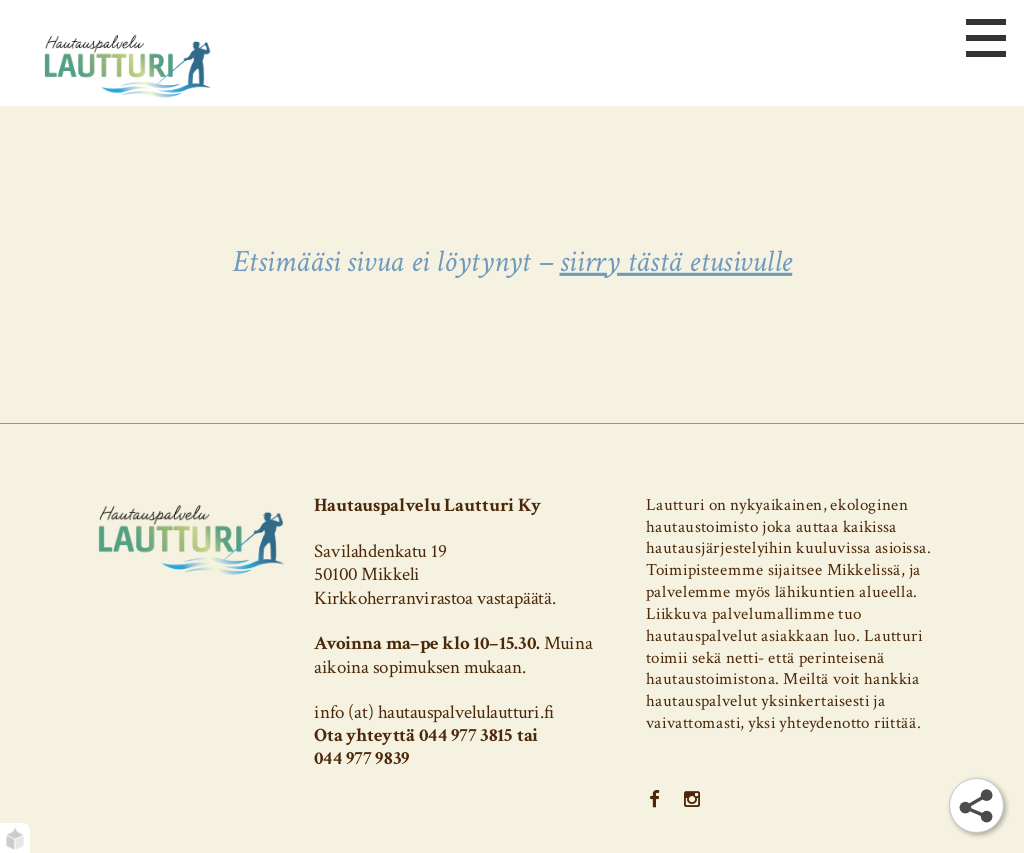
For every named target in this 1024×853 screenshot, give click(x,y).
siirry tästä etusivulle (675, 261)
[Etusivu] (128, 64)
